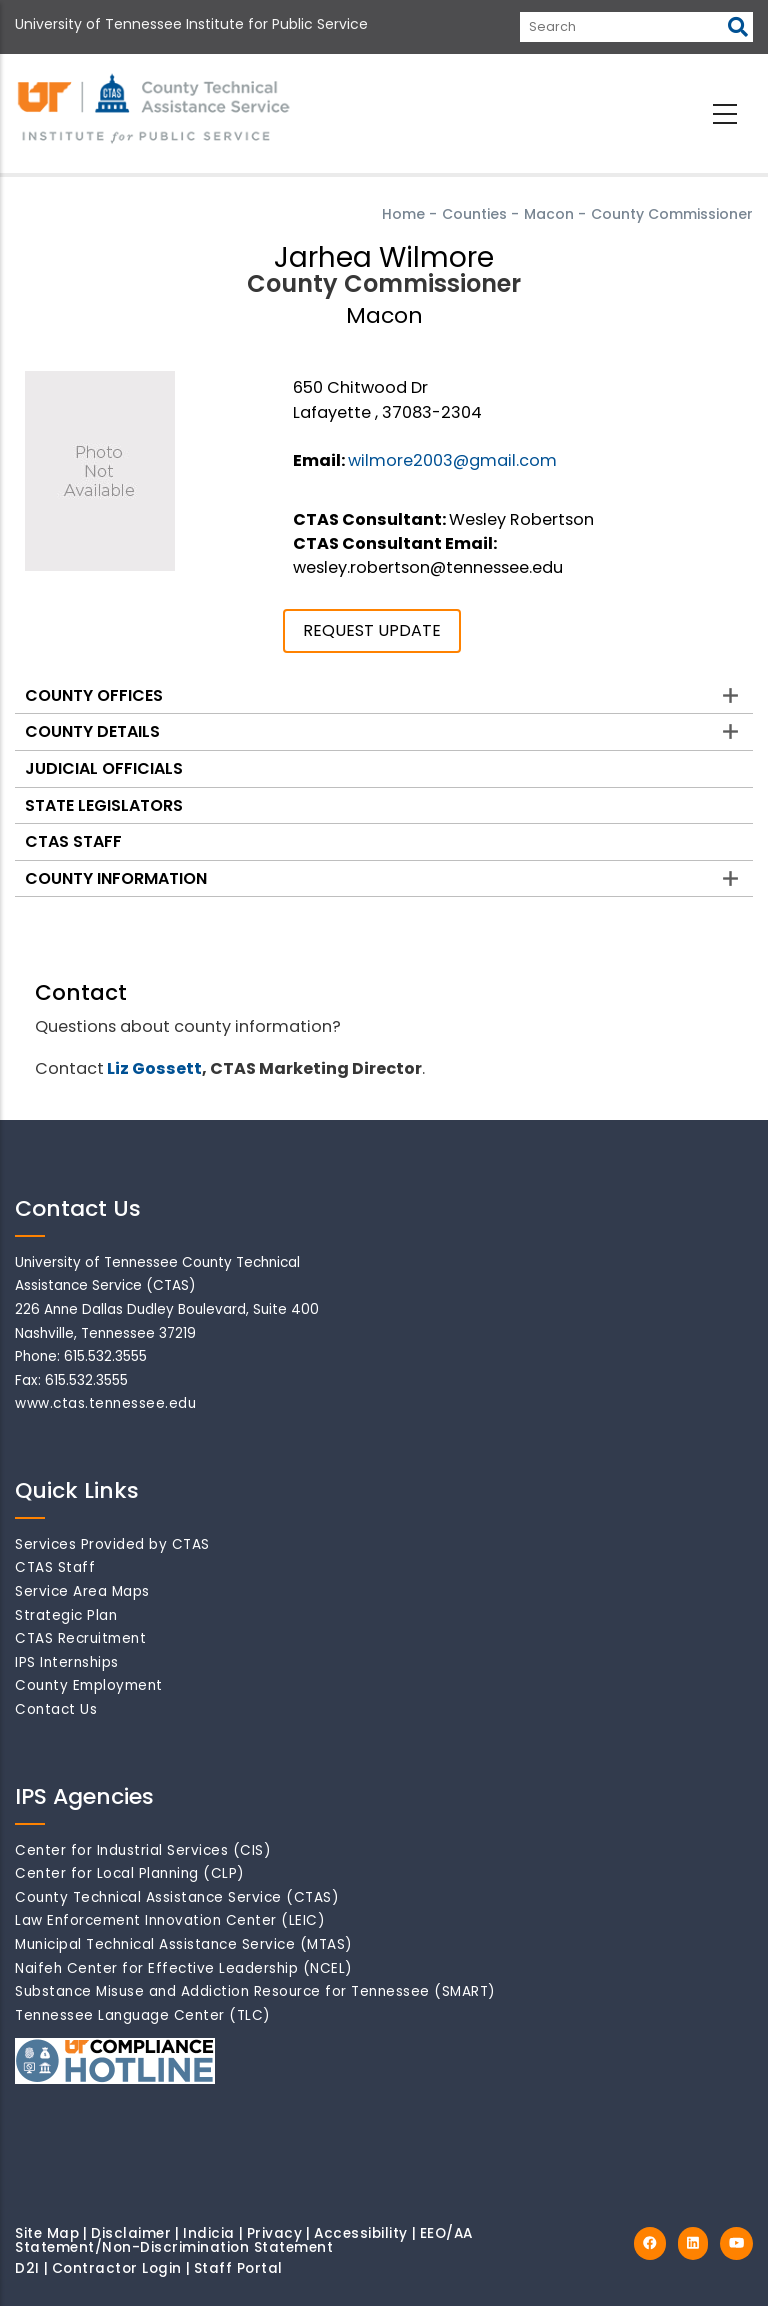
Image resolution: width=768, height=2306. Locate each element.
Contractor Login (117, 2268)
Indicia (209, 2233)
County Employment (89, 1685)
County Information (116, 878)
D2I (27, 2268)
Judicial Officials (104, 768)
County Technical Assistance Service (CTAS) (177, 1897)
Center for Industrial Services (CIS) (143, 1850)
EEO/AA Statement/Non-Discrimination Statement (244, 2240)
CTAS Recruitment (80, 1638)
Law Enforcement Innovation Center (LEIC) (170, 1920)
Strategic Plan (66, 1615)
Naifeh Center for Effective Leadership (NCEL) (184, 1968)
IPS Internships (67, 1662)
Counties (474, 214)
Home (403, 214)
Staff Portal (238, 2268)
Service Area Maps (82, 1591)
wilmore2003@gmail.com (452, 460)
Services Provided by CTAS (112, 1544)
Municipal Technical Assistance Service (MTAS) (184, 1944)
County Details (92, 731)
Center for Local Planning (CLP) (130, 1873)
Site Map (47, 2233)
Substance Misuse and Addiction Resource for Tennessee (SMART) (255, 1991)
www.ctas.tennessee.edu (105, 1403)
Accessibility (361, 2233)
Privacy (275, 2233)
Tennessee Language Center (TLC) (143, 2015)
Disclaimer (131, 2233)
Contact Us (56, 1709)
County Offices (94, 695)
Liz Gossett (154, 1068)
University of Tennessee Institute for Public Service (191, 24)
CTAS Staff (73, 841)
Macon (549, 214)
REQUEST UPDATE (372, 630)
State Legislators (104, 805)
